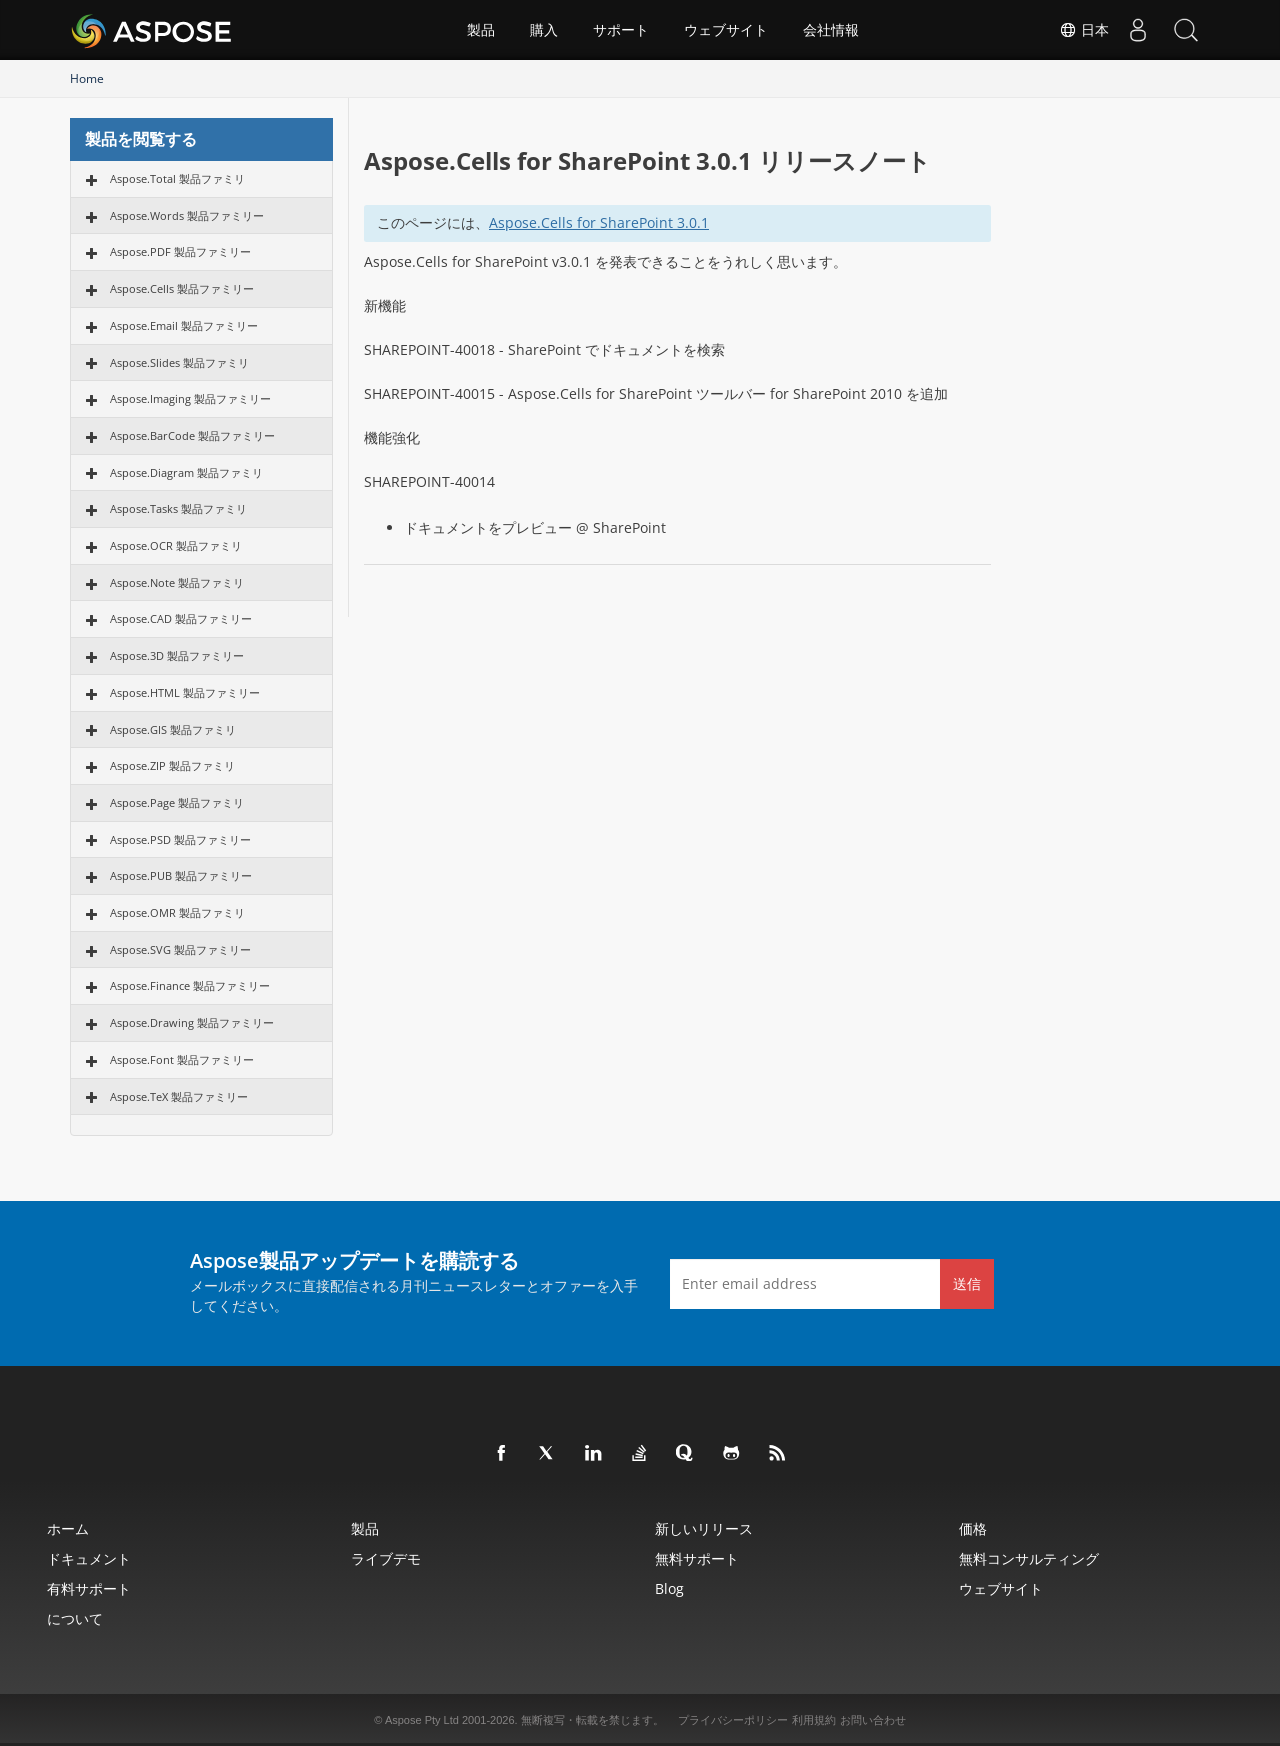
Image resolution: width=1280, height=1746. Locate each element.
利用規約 (814, 1720)
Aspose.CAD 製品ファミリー (181, 618)
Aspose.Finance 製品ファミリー (190, 985)
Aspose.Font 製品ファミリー (182, 1059)
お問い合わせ (873, 1720)
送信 (967, 1283)
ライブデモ (386, 1558)
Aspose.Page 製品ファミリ (177, 802)
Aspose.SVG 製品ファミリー (180, 949)
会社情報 (831, 30)
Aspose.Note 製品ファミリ (177, 582)
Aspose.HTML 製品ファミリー (185, 692)
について (75, 1618)
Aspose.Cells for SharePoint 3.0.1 (599, 222)
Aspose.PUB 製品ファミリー (181, 875)
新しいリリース (704, 1528)
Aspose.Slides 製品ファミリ (179, 362)
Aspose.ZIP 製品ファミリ (172, 765)
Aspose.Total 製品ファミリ (177, 178)
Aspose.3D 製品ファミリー (177, 655)
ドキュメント (89, 1558)
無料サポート (697, 1558)
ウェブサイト (726, 30)
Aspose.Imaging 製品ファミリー (190, 398)
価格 (973, 1528)
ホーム (68, 1528)
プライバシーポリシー (733, 1720)
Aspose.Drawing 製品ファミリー (192, 1022)
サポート (621, 30)
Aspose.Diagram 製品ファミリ (186, 472)
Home (87, 78)
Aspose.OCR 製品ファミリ (176, 545)
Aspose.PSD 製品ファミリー (180, 839)
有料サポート (89, 1588)
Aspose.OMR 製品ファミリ (177, 912)
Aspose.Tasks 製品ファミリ (178, 508)
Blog (669, 1588)
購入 (544, 30)
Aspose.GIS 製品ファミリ (173, 729)
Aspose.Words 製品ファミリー (187, 215)
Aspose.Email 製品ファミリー (184, 325)
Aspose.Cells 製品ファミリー (182, 288)
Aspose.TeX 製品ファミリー (179, 1096)
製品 (481, 30)
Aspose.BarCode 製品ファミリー (192, 435)
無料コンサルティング (1029, 1558)
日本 (1080, 30)
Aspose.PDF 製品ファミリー (180, 251)
